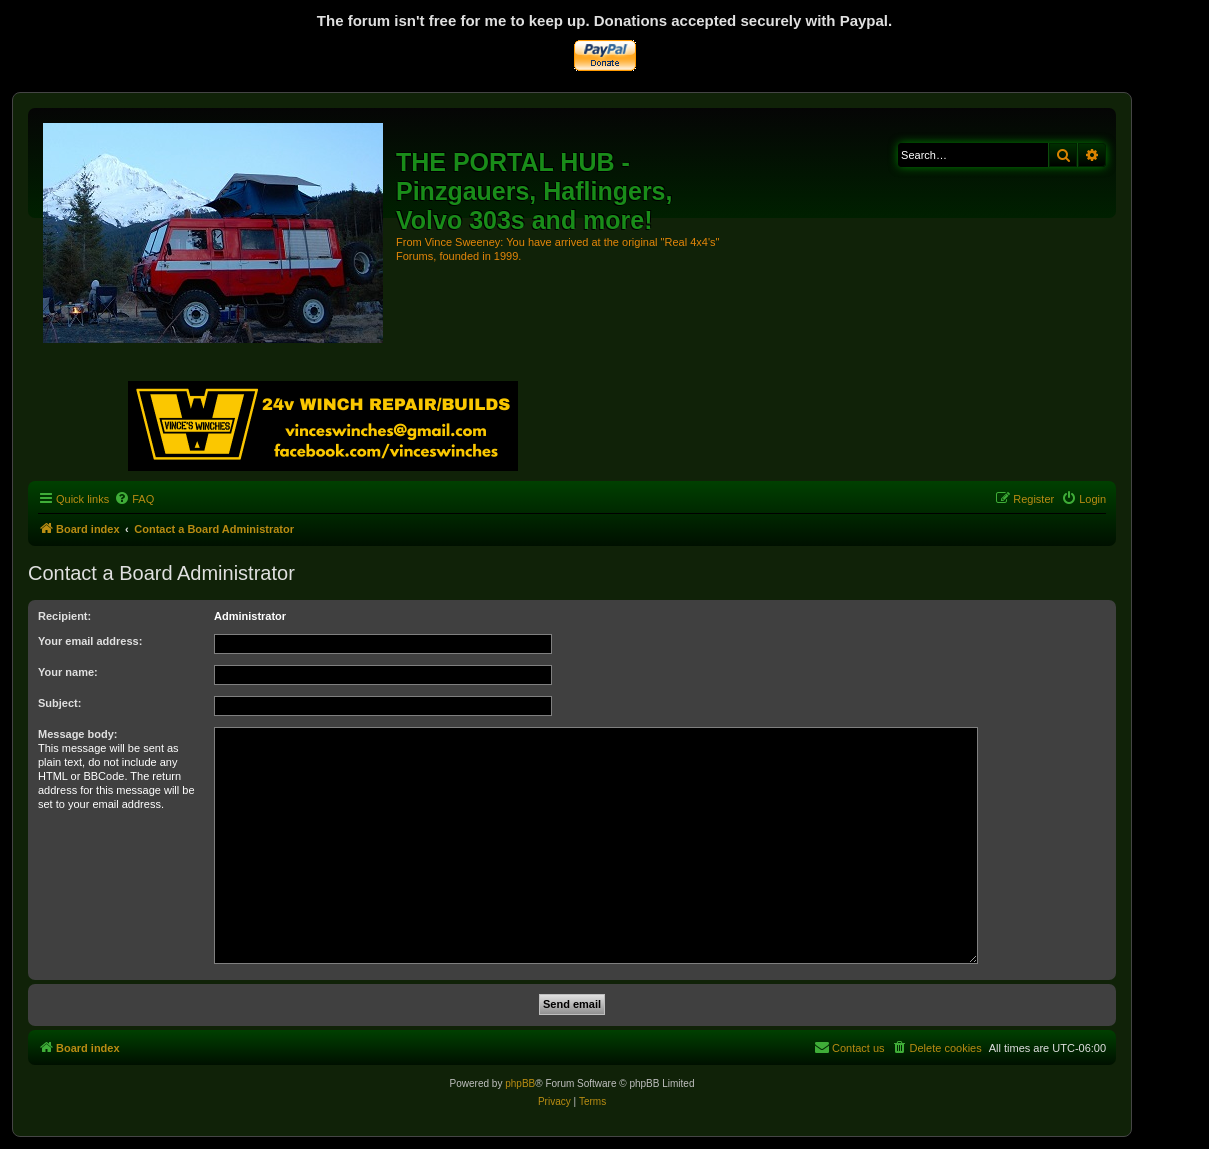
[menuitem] (134, 499)
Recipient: (64, 616)
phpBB (520, 1083)
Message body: (77, 734)
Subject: (59, 703)
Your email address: (90, 641)
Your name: (68, 672)
